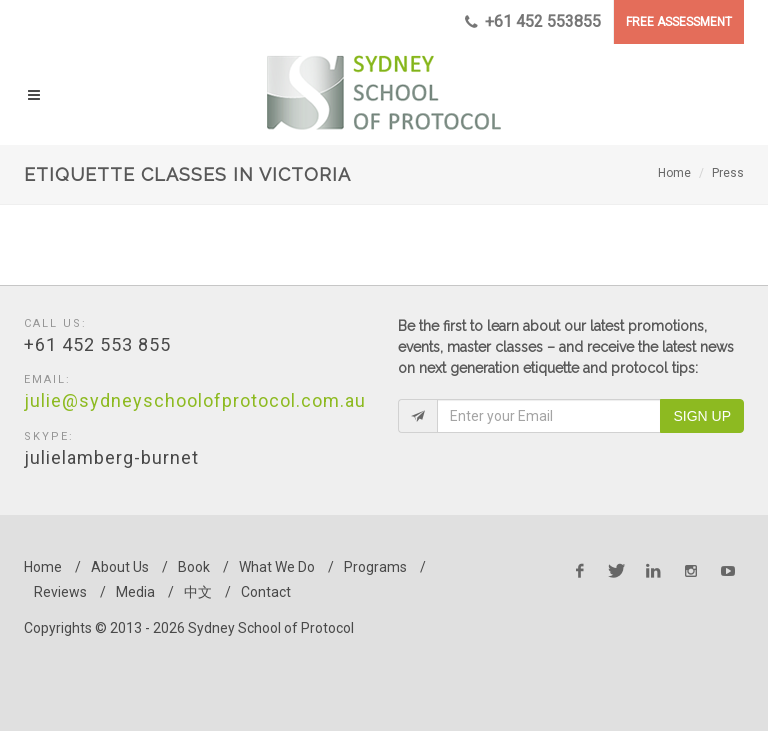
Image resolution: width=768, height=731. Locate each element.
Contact (266, 592)
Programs (375, 567)
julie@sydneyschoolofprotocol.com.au (195, 400)
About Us (120, 567)
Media (135, 592)
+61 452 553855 (533, 22)
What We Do (277, 567)
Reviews (60, 592)
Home (674, 173)
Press (728, 173)
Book (194, 567)
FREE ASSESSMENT (679, 22)
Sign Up (702, 416)
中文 (198, 592)
